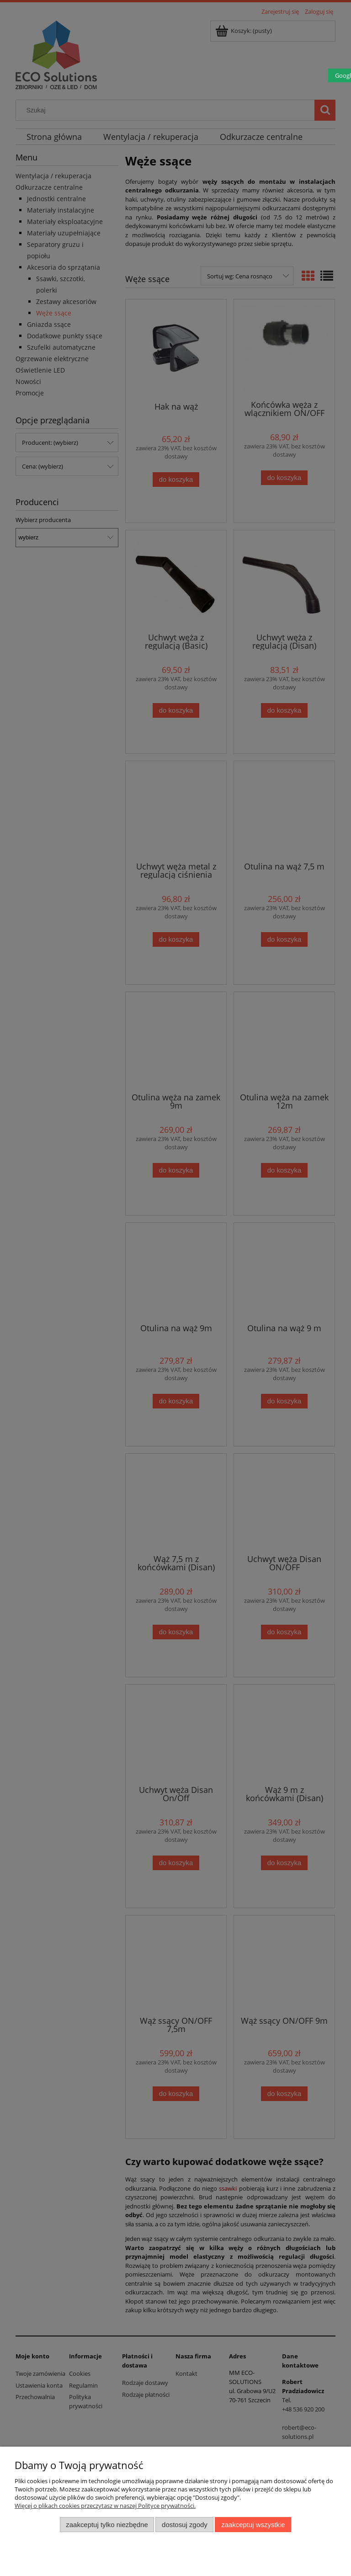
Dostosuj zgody (184, 2524)
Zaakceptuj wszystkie (253, 2524)
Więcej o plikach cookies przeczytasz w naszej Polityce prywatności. (105, 2505)
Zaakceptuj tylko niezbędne (107, 2524)
